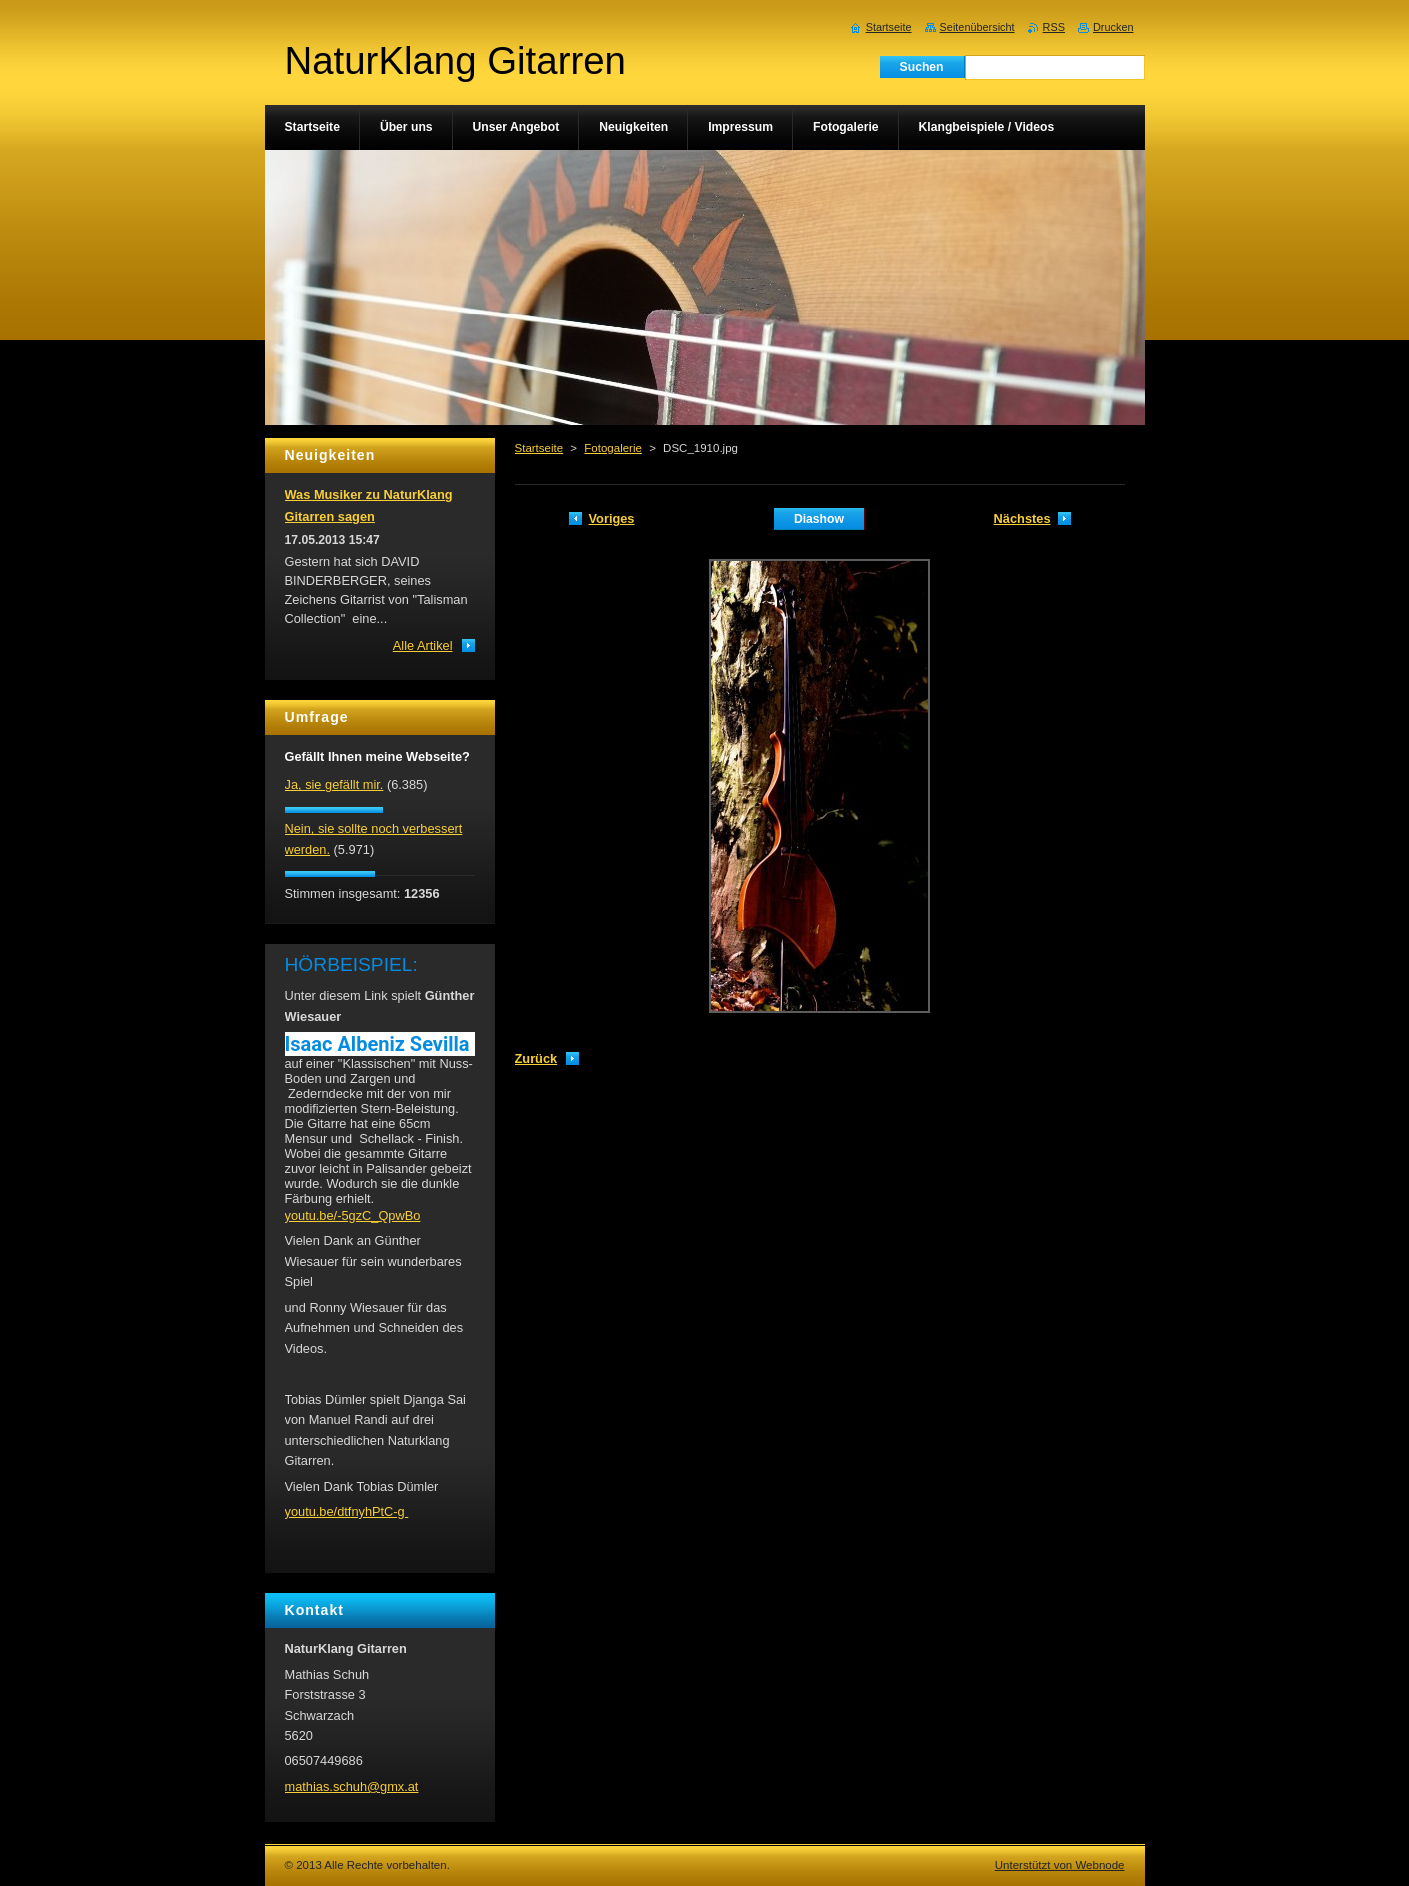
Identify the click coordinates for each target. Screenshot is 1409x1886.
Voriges (612, 518)
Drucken (1113, 27)
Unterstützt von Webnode (1060, 1865)
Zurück (536, 1058)
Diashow (819, 519)
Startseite (539, 448)
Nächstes (1022, 518)
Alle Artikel (423, 645)
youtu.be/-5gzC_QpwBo (353, 1215)
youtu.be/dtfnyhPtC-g (347, 1511)
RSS (1054, 27)
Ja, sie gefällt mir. (334, 784)
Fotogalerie (613, 448)
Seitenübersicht (977, 27)
